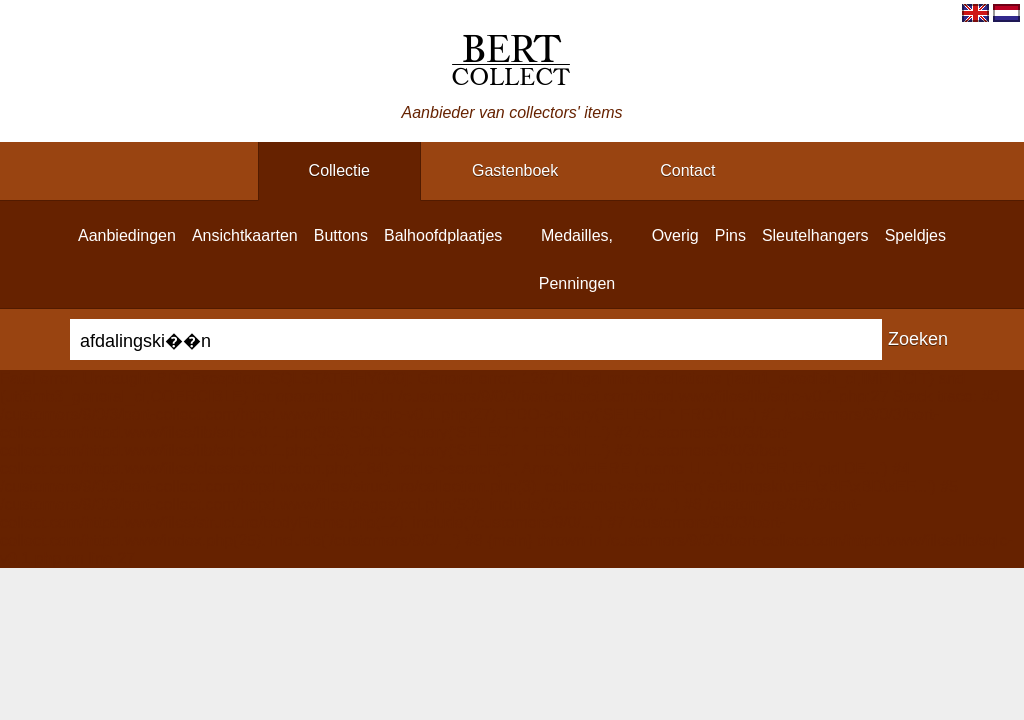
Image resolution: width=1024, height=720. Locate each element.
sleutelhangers (815, 235)
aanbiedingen (127, 235)
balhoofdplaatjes (443, 235)
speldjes (915, 235)
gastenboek (515, 170)
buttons (341, 235)
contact (687, 170)
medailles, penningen (577, 259)
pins (730, 235)
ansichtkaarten (245, 235)
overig (675, 235)
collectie (339, 170)
